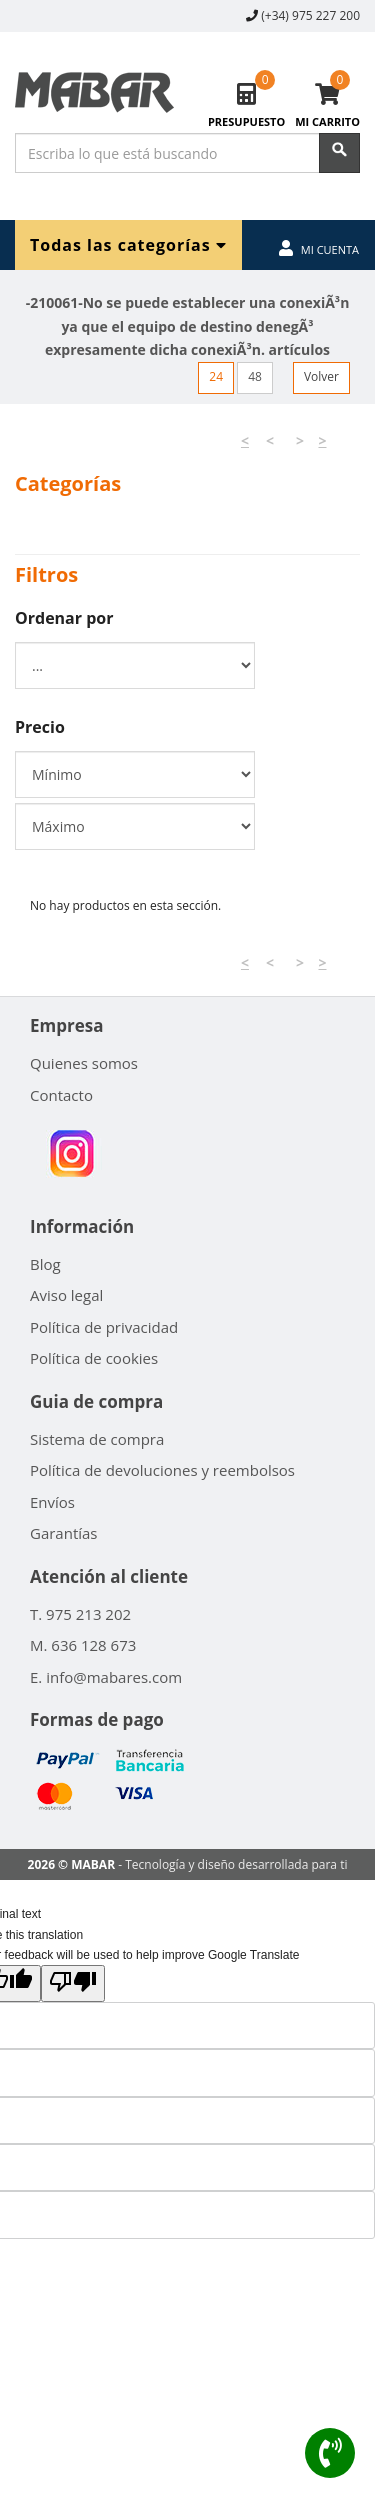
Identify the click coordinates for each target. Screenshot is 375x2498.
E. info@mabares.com (106, 1677)
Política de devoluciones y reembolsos (162, 1470)
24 (216, 376)
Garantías (64, 1533)
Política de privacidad (104, 1327)
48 (255, 376)
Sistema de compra (97, 1439)
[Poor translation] (73, 1983)
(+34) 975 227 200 (310, 15)
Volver (321, 376)
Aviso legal (66, 1295)
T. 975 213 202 (80, 1614)
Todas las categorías (128, 244)
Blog (45, 1264)
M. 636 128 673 (83, 1645)
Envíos (52, 1502)
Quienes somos (84, 1063)
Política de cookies (94, 1358)
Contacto (61, 1095)
